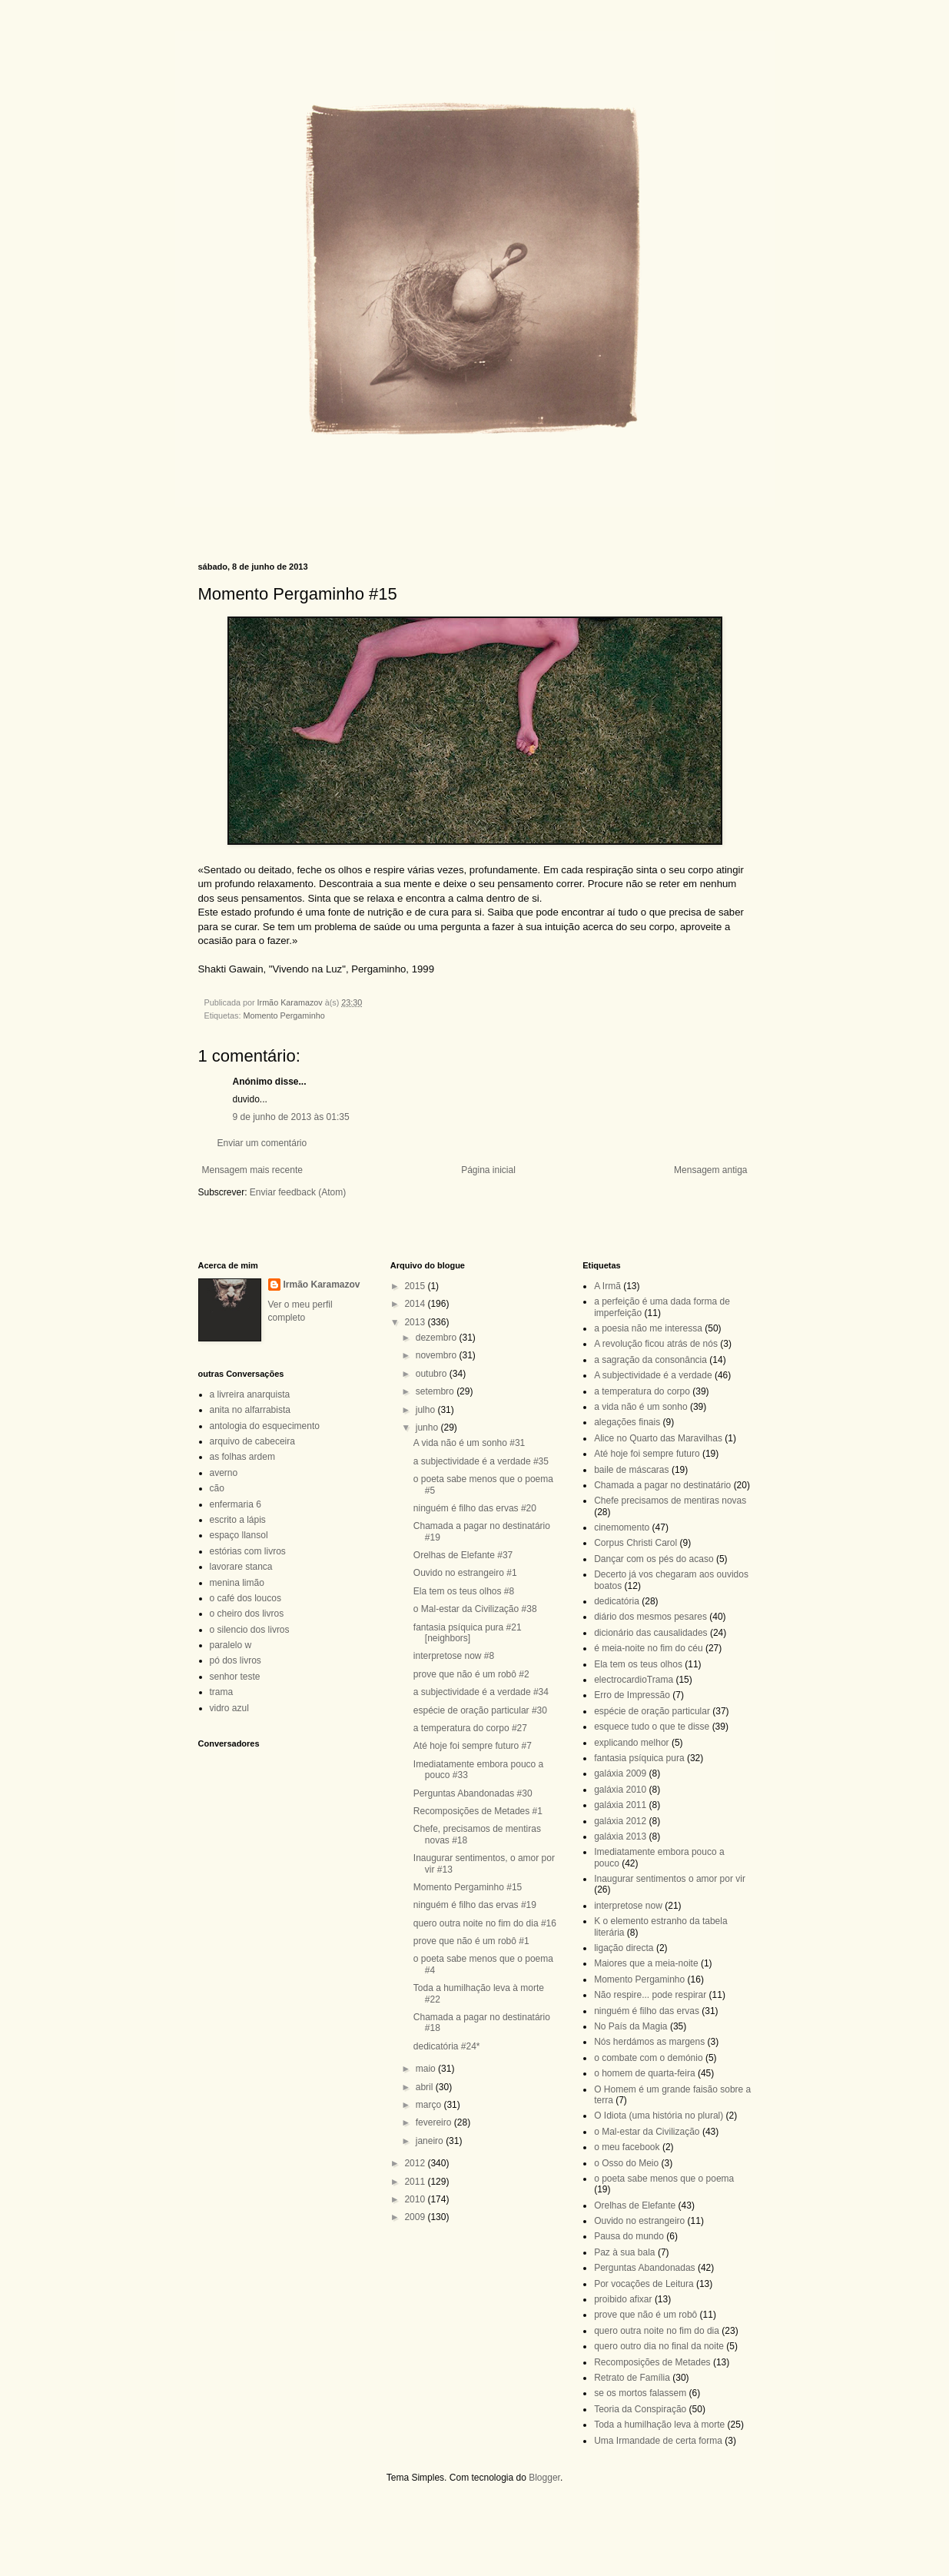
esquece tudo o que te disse (651, 1726)
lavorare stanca (241, 1566)
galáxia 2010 (620, 1789)
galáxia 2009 (620, 1773)
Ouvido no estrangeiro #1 (465, 1572)
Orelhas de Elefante (634, 2205)
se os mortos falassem (640, 2393)
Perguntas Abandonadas (644, 2267)
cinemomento (621, 1527)
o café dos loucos (245, 1598)
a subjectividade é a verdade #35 (481, 1461)
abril (426, 2087)
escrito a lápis (238, 1519)
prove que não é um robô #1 (471, 1941)
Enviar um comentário (262, 1143)
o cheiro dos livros (247, 1613)
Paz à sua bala (624, 2252)
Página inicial (488, 1170)
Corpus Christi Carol (635, 1542)
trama (222, 1692)
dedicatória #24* (446, 2046)
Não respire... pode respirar (650, 1994)
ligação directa (623, 1948)
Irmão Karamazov (322, 1284)
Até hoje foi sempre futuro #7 (472, 1745)
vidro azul (229, 1708)
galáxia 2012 (620, 1821)
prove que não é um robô (645, 2314)
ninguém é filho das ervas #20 (474, 1508)
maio (427, 2068)
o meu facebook (626, 2147)
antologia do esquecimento (265, 1426)
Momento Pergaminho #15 (467, 1887)
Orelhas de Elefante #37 (463, 1555)
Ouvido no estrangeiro (639, 2220)
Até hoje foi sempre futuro (646, 1453)
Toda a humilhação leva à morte (659, 2424)
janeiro (431, 2141)
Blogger (544, 2477)
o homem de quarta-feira (644, 2073)
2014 (415, 1303)
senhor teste (235, 1676)
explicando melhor (631, 1742)
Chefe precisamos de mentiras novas (670, 1500)
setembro (436, 1391)
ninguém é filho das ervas (646, 2011)
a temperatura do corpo (642, 1391)
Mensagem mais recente (252, 1170)
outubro (433, 1373)
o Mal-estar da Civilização (646, 2131)
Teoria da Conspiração (640, 2409)
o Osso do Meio (626, 2163)
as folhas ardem (242, 1456)
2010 (415, 2199)
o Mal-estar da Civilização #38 (475, 1609)
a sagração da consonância (650, 1359)
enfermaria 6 (235, 1504)
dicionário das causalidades (650, 1632)
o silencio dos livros (250, 1629)
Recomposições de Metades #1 (478, 1811)
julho (427, 1409)
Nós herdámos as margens (649, 2041)
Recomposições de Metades (652, 2362)
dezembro (438, 1337)
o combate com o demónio (648, 2057)
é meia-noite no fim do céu (648, 1648)
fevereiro (435, 2122)
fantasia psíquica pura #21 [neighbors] (467, 1633)
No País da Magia (630, 2026)
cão (217, 1488)
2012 (415, 2163)
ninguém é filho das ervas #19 (474, 1905)
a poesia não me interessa (648, 1328)
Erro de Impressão (632, 1695)
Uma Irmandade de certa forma (658, 2440)
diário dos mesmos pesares (650, 1616)
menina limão (237, 1582)
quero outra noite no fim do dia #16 (484, 1923)
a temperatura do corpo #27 (470, 1728)
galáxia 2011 (620, 1805)
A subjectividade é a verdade (653, 1375)
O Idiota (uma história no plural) (658, 2115)
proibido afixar (623, 2299)
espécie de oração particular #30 (480, 1710)
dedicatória (616, 1601)
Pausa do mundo (629, 2236)
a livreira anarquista (250, 1394)
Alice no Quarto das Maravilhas (658, 1438)
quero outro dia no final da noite (659, 2346)
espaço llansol (239, 1535)
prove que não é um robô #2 (471, 1674)
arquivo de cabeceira (252, 1441)
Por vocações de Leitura (643, 2284)
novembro (438, 1355)
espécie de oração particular (652, 1711)
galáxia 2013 (620, 1836)
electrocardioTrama (633, 1679)
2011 (415, 2181)
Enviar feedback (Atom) (298, 1192)
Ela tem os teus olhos (638, 1664)
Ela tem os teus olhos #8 (463, 1591)
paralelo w (231, 1645)
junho (428, 1427)
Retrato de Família (632, 2377)
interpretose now (628, 1905)
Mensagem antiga (710, 1170)
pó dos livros (235, 1660)
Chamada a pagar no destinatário (662, 1485)
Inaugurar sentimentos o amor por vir (669, 1878)
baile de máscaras (631, 1469)
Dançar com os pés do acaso (653, 1559)
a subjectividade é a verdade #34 (481, 1692)
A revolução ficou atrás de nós (656, 1343)
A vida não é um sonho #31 (469, 1443)
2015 (415, 1286)
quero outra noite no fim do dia (656, 2330)
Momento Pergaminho (284, 1015)
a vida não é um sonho (640, 1406)
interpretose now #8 (453, 1655)
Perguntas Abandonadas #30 (473, 1793)
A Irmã (607, 1286)
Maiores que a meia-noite (646, 1963)
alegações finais (627, 1422)
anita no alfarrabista (250, 1409)
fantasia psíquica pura (639, 1758)
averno (224, 1472)
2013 (415, 1322)
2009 (415, 2217)
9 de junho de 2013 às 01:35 (291, 1117)
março (430, 2104)
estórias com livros (248, 1551)
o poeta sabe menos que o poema (664, 2178)
